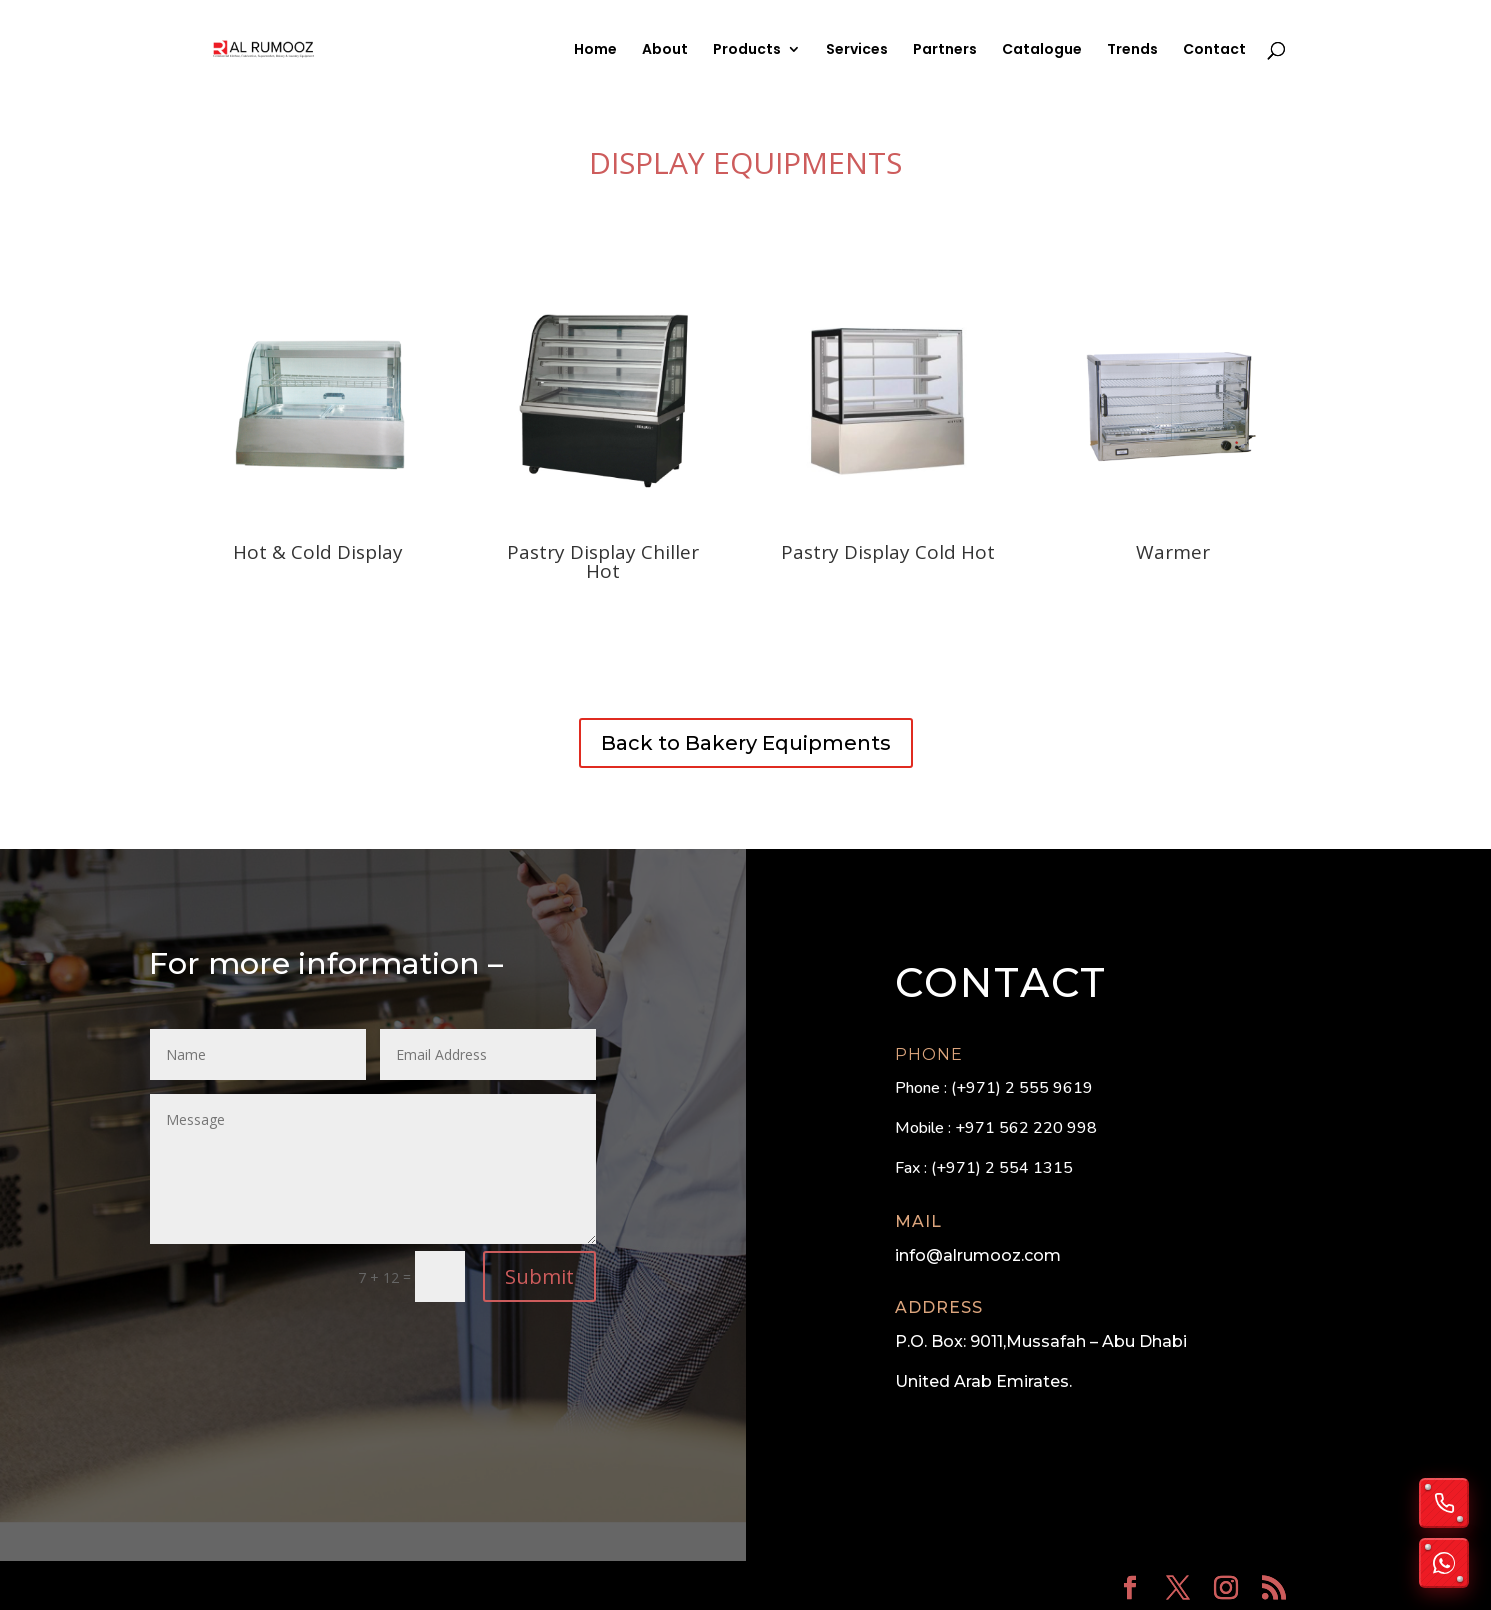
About (665, 50)
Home (595, 50)
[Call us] (1444, 1503)
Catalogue (1042, 50)
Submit (539, 1276)
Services (857, 50)
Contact (1214, 50)
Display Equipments (745, 162)
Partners (945, 50)
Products (747, 50)
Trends (1132, 50)
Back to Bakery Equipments (746, 743)
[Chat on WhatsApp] (1444, 1563)
